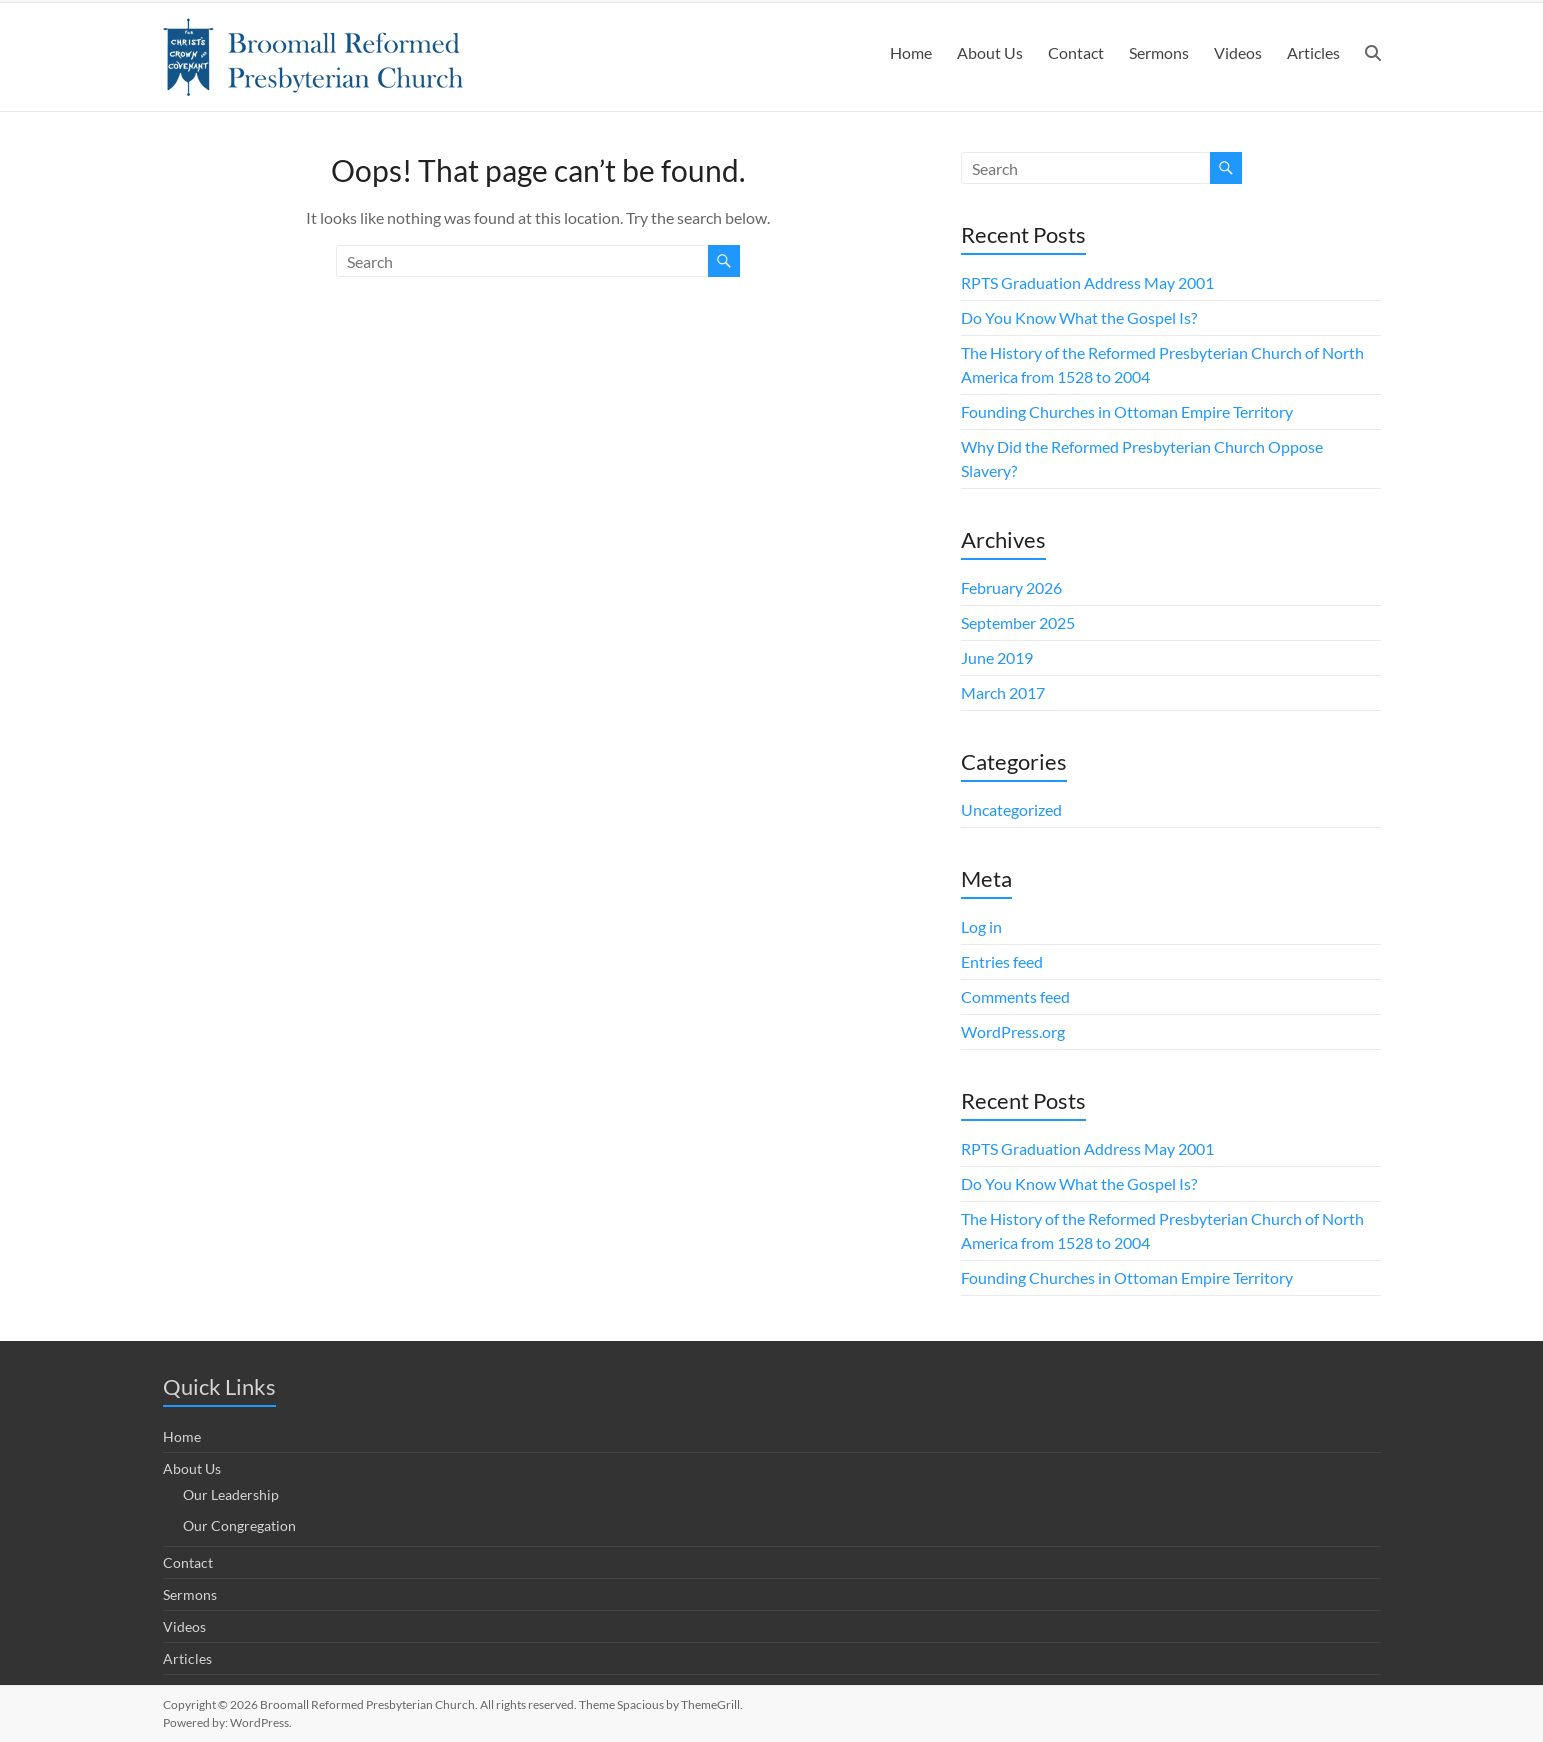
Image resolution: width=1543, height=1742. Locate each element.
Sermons (1159, 52)
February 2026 (1011, 587)
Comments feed (1015, 996)
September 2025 (1018, 622)
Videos (1238, 52)
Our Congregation (239, 1525)
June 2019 (997, 657)
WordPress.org (1013, 1031)
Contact (1076, 52)
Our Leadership (231, 1494)
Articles (1313, 52)
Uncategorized (1011, 809)
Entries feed (1002, 961)
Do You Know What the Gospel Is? (1079, 317)
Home (911, 52)
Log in (981, 926)
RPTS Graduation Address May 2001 (1087, 282)
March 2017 (1003, 692)
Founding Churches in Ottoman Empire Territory (1127, 411)
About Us (990, 52)
